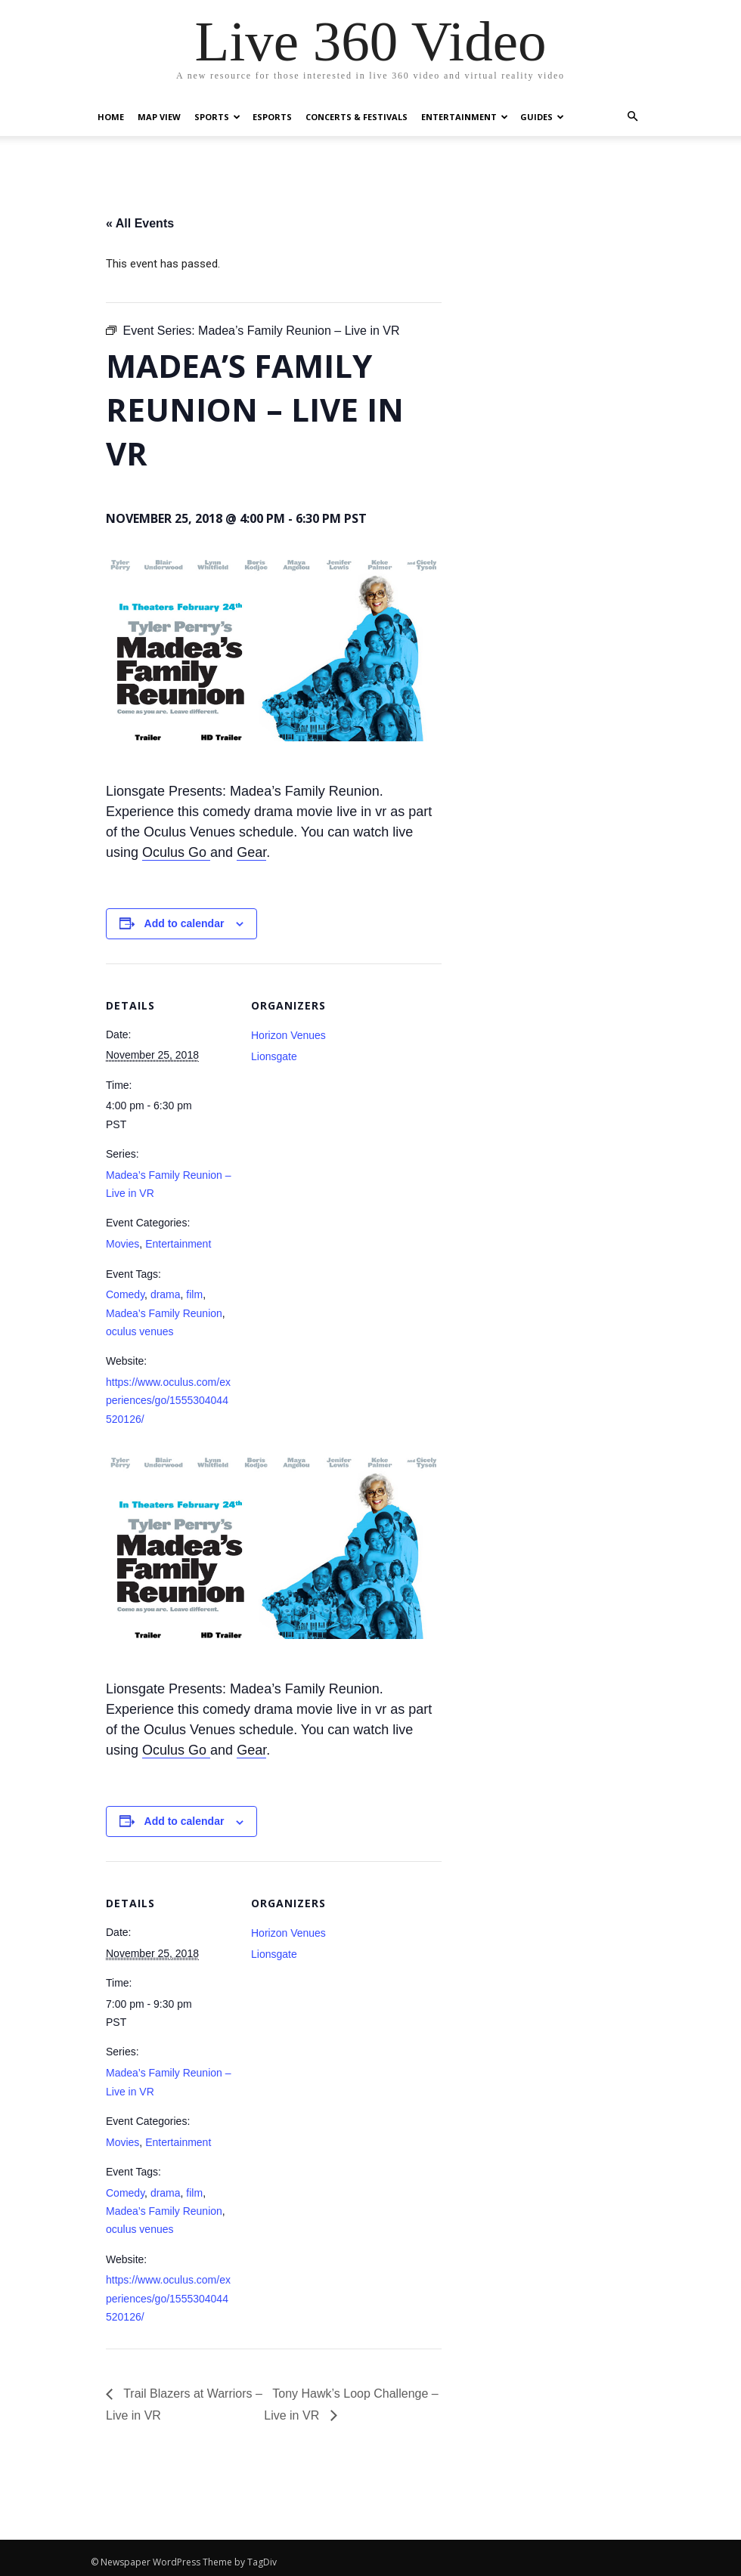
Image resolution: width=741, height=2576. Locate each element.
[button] (632, 117)
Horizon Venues (288, 1035)
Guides (542, 116)
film (194, 1294)
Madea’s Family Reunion (164, 1313)
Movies (122, 1244)
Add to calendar (184, 923)
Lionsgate (274, 1056)
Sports (217, 116)
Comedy (125, 1294)
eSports (272, 116)
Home (111, 116)
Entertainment (464, 116)
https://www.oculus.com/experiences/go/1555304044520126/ (168, 1400)
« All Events (140, 223)
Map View (159, 116)
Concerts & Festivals (356, 116)
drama (165, 1294)
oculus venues (140, 1331)
